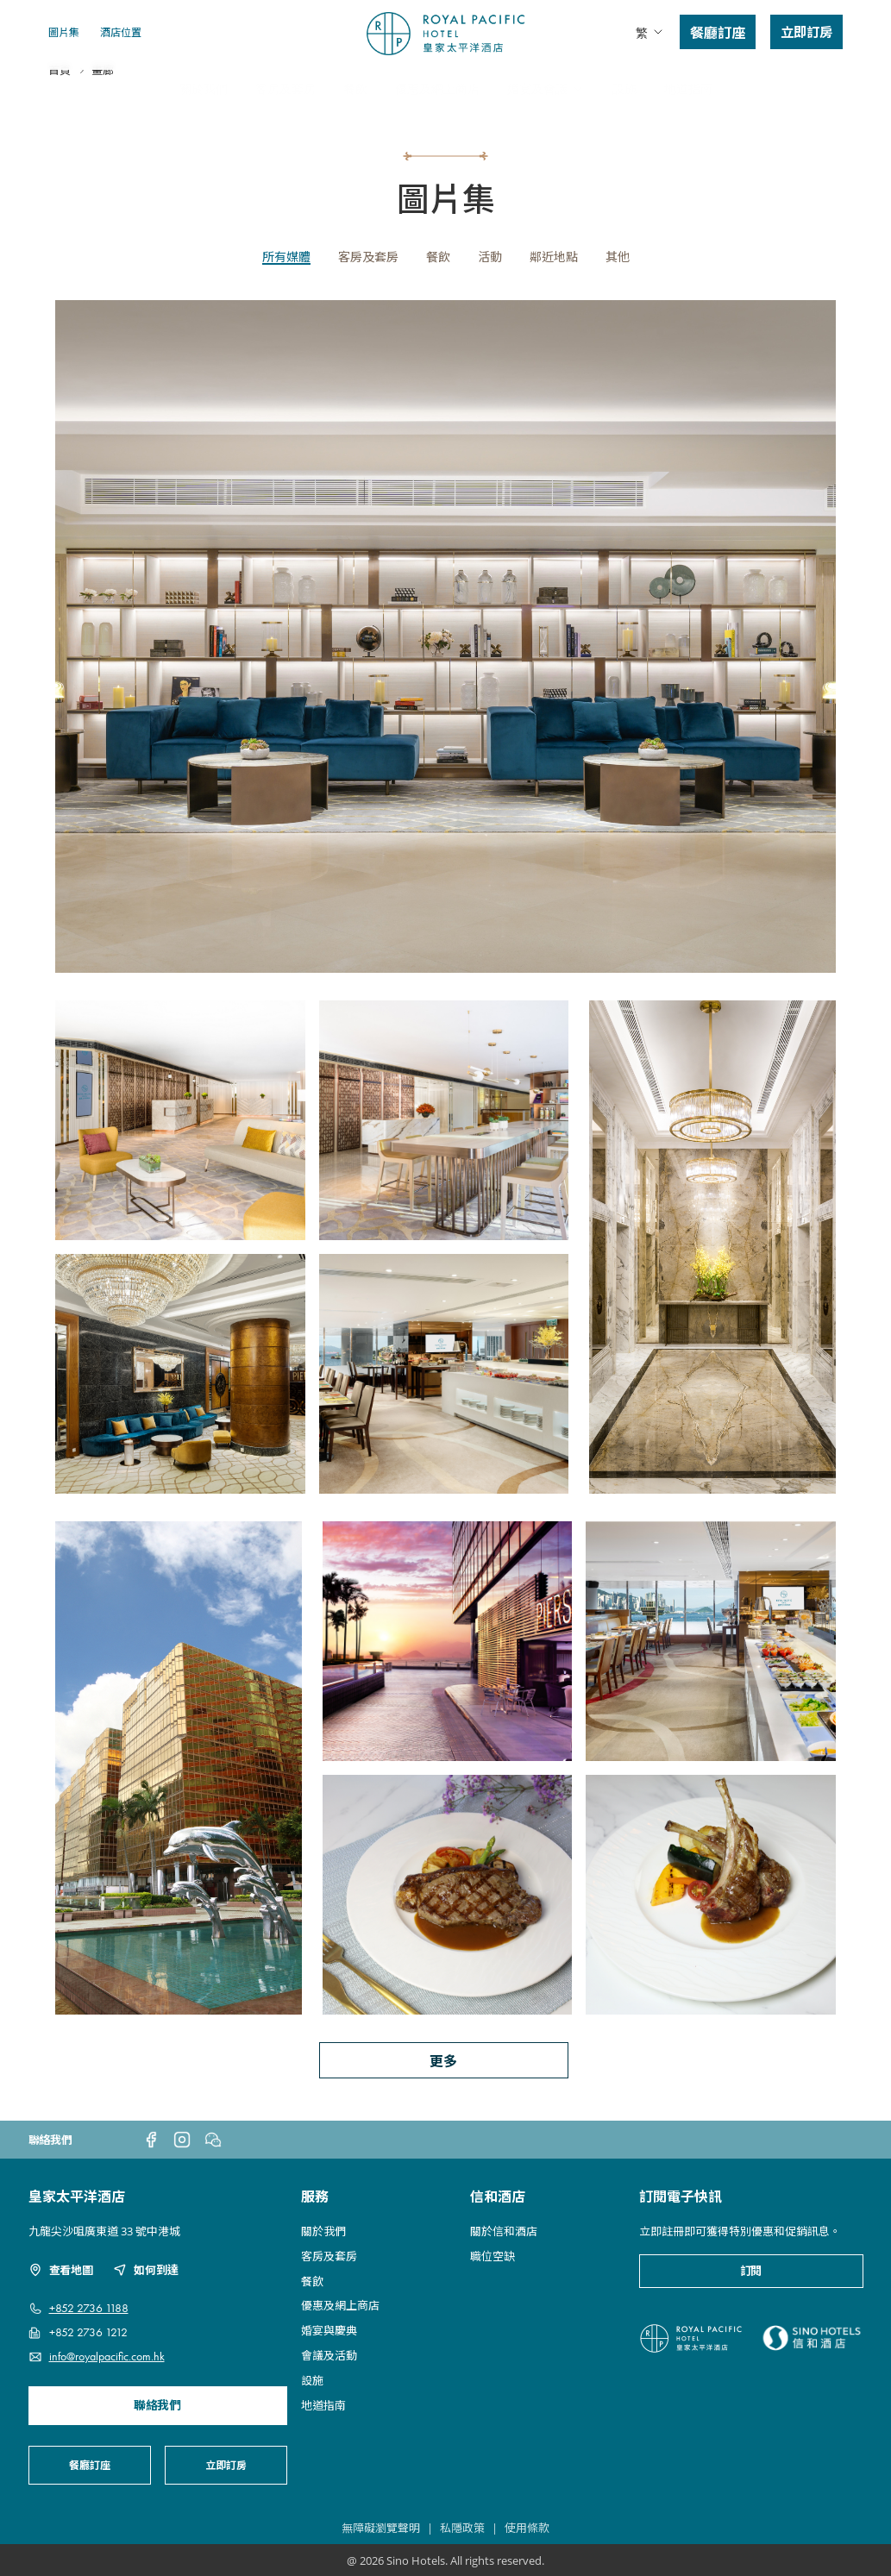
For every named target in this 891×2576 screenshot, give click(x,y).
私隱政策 (462, 2527)
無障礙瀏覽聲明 (381, 2527)
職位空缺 (492, 2256)
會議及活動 (329, 2355)
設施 (624, 88)
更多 (443, 2060)
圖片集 (63, 31)
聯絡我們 (157, 2405)
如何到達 (145, 2270)
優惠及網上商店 (437, 88)
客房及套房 (285, 88)
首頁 (59, 126)
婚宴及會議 (546, 88)
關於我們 (203, 88)
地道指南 (688, 88)
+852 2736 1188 (89, 2308)
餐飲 (355, 88)
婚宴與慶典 (329, 2330)
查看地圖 (60, 2270)
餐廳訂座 (717, 32)
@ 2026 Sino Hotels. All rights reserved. (445, 2559)
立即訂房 (806, 31)
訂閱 (751, 2270)
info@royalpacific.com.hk (107, 2356)
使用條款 (527, 2527)
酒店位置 (120, 31)
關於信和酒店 (503, 2231)
